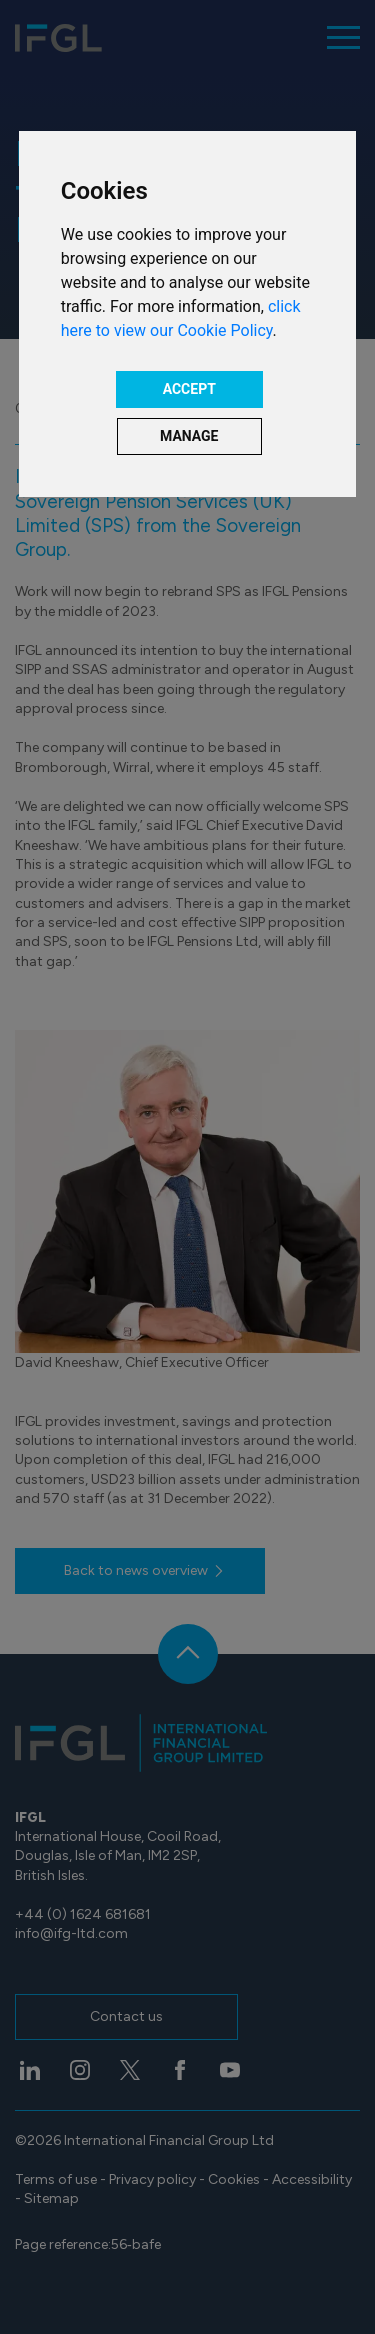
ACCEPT (189, 389)
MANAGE (189, 436)
